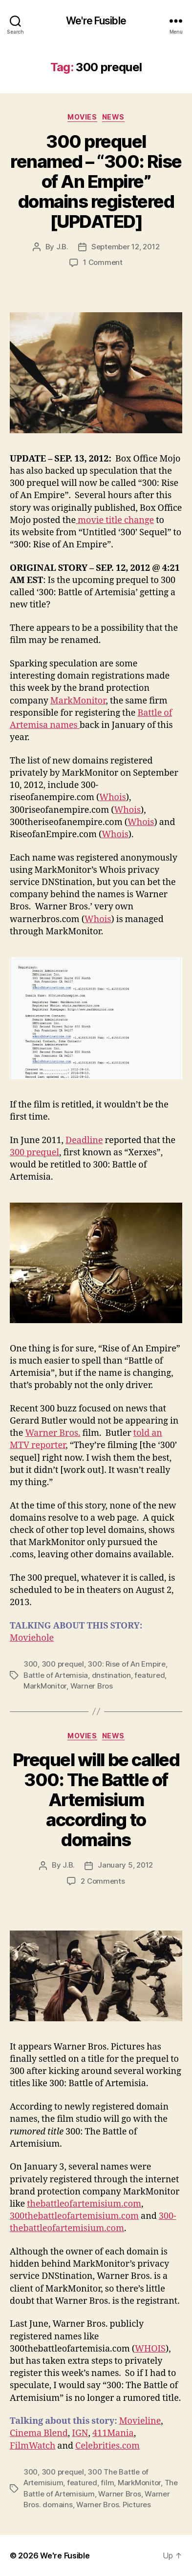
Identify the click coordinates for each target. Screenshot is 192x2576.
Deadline (84, 1140)
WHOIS (150, 2349)
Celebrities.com (107, 2446)
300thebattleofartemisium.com (74, 2216)
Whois (112, 797)
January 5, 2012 (125, 1865)
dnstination (111, 1675)
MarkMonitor (78, 700)
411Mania (113, 2433)
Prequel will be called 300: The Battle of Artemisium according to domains (96, 1800)
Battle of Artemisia (55, 1675)
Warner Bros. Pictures (113, 2504)
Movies (82, 117)
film (107, 2482)
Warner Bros (91, 1685)
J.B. (62, 246)
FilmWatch (32, 2446)
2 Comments (103, 1881)
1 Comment (103, 262)
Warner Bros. (52, 1433)
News (113, 117)
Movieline (140, 2421)
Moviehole (32, 1638)
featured (149, 1675)
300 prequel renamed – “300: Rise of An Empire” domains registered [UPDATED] (95, 181)
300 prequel (34, 1152)
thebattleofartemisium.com (84, 2204)
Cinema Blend (39, 2433)
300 (30, 1664)
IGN (80, 2433)
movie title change (115, 520)
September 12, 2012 (125, 246)
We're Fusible (96, 21)
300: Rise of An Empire (126, 1664)
